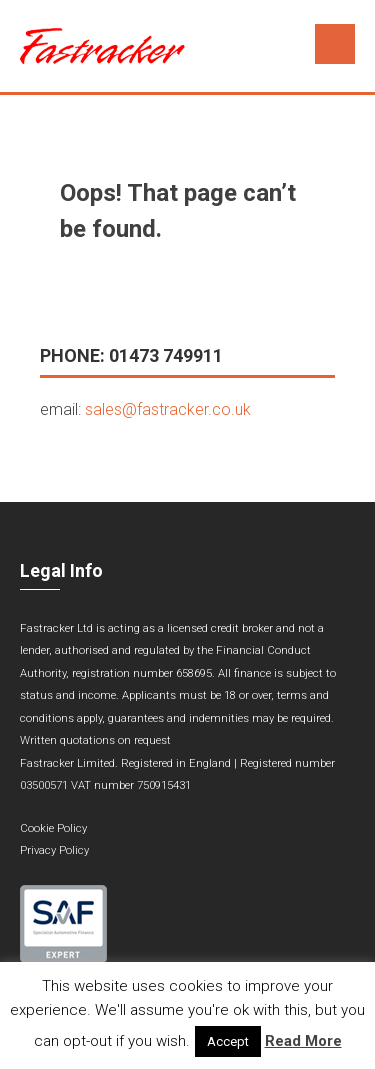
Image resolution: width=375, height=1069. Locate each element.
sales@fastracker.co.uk (168, 409)
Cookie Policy (53, 828)
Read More (303, 1041)
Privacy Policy (54, 850)
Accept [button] (228, 1041)
